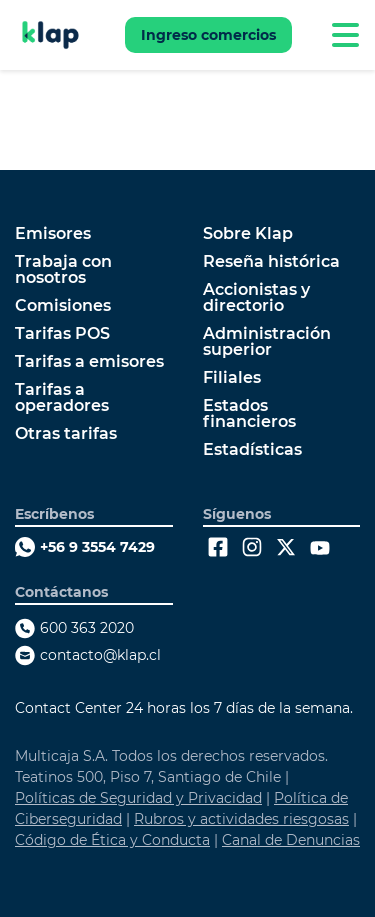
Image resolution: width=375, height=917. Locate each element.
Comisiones (63, 306)
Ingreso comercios (208, 35)
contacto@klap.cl (100, 655)
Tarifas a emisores (89, 362)
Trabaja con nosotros (63, 270)
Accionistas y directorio (256, 298)
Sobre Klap (248, 234)
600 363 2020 (87, 628)
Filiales (232, 378)
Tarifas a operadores (62, 398)
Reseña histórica (271, 262)
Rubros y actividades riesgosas (241, 819)
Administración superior (267, 342)
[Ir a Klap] (50, 35)
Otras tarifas (66, 434)
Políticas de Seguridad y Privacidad (138, 798)
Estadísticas (252, 450)
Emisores (53, 234)
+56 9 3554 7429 (97, 547)
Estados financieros (249, 414)
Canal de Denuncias (291, 840)
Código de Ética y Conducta (112, 840)
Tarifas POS (62, 334)
